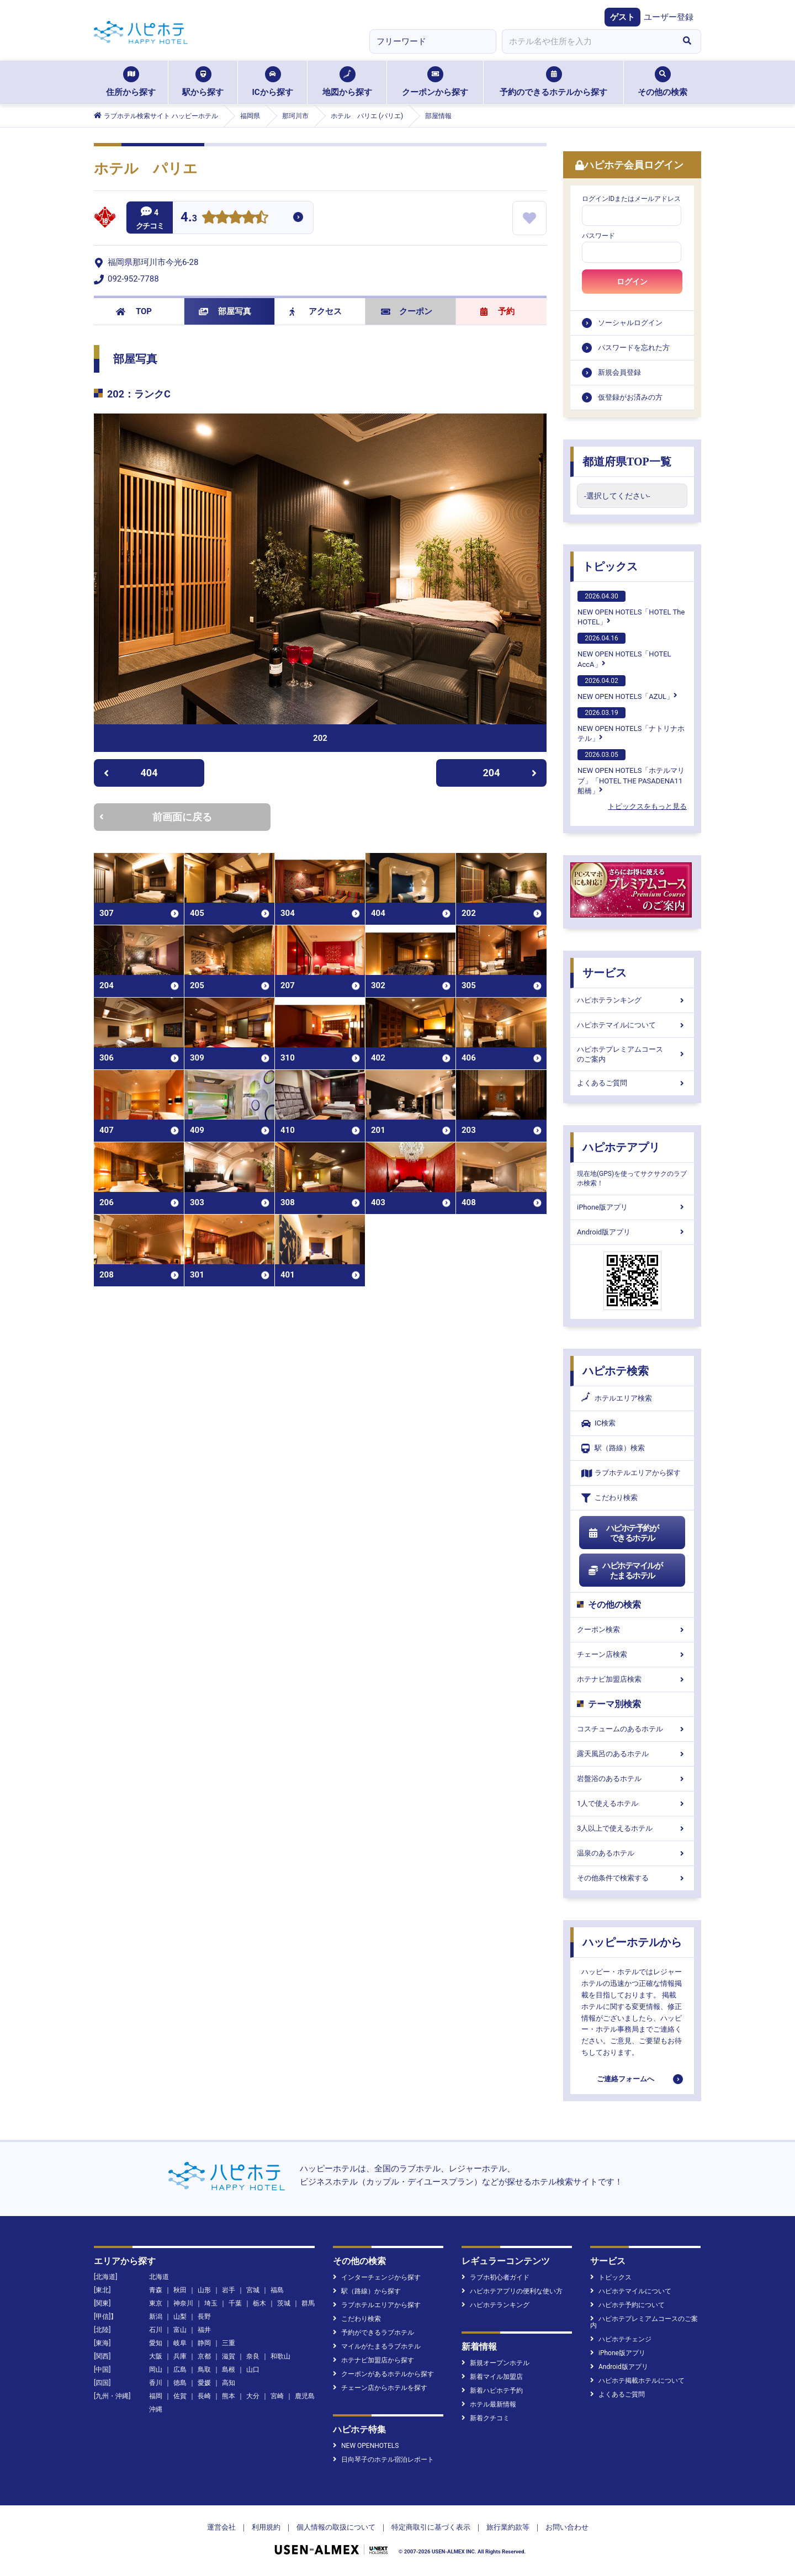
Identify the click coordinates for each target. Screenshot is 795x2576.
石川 (155, 2330)
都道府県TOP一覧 (626, 461)
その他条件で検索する (632, 1878)
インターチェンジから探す (377, 2277)
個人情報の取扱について (335, 2527)
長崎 (204, 2396)
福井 (204, 2330)
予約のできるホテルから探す (553, 81)
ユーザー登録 (668, 17)
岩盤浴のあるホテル (632, 1778)
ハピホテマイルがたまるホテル (625, 1571)
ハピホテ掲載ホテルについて (637, 2380)
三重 (228, 2343)
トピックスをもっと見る (647, 806)
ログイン (632, 281)
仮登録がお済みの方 (630, 397)
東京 (155, 2303)
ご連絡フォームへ (625, 2079)
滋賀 (228, 2356)
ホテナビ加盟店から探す (373, 2360)
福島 (277, 2290)
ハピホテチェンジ (620, 2339)
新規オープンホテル (495, 2363)
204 (510, 772)
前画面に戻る (155, 817)
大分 (252, 2396)
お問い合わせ (567, 2527)
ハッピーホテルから (632, 1942)
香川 (155, 2383)
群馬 (308, 2303)
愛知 (155, 2343)
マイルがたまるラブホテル (377, 2346)
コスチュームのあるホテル (632, 1729)
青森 (155, 2290)
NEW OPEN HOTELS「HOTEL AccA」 (624, 650)
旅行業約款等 (507, 2527)
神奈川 (183, 2303)
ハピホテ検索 (615, 1371)
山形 (204, 2290)
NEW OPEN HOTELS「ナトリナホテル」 (631, 725)
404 (130, 772)
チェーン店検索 (632, 1654)
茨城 (283, 2303)
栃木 (259, 2303)
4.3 (189, 218)
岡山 (155, 2369)
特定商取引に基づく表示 (430, 2527)
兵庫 (180, 2356)
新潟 (155, 2316)
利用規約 (266, 2527)
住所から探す (131, 81)
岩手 (228, 2290)
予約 (497, 311)
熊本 (228, 2396)
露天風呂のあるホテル (632, 1754)
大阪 (155, 2356)
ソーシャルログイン (630, 323)
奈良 (252, 2356)
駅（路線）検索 (613, 1448)
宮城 (252, 2290)
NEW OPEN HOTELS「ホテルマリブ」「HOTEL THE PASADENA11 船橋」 (631, 771)
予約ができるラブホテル (373, 2332)
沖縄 (155, 2409)
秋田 (180, 2290)
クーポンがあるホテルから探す (383, 2374)
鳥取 (204, 2369)
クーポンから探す (435, 81)
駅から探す (203, 81)
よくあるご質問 (632, 1083)
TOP (134, 311)
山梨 (180, 2316)
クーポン (406, 311)
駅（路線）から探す (367, 2291)
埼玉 (211, 2303)
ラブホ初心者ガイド (495, 2277)
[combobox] (587, 41)
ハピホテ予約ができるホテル (623, 1533)
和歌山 (280, 2356)
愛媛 (204, 2383)
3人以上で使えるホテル (632, 1828)
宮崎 (277, 2396)
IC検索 (598, 1423)
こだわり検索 (609, 1498)
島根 (228, 2369)
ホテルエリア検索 (616, 1398)
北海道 (159, 2277)
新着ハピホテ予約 (492, 2390)
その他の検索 (662, 81)
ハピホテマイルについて (632, 1025)
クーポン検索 (632, 1629)
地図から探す (347, 81)
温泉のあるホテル (632, 1853)
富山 (180, 2330)
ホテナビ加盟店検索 (632, 1679)
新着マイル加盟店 (492, 2377)
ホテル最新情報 (489, 2404)
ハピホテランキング (632, 1000)
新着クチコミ (486, 2418)
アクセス (315, 311)
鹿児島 (305, 2396)
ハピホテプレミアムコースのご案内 (632, 1054)
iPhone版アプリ (632, 1207)
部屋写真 (225, 311)
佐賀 (180, 2396)
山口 (252, 2369)
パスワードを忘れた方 (634, 347)
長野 (204, 2316)
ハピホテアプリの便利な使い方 (512, 2291)
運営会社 (221, 2527)
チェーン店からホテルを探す (380, 2388)
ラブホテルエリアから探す (631, 1473)
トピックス (610, 566)
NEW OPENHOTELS (366, 2446)
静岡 (204, 2343)
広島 (180, 2369)
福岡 (155, 2396)
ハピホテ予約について (627, 2305)
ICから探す (272, 81)
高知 (228, 2383)
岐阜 (180, 2343)
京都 (204, 2356)
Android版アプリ (632, 1232)
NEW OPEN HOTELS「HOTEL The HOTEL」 (631, 608)
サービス (604, 973)
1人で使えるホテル (632, 1803)
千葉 (235, 2303)
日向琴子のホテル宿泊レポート (383, 2459)
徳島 (180, 2383)
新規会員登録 (619, 372)
